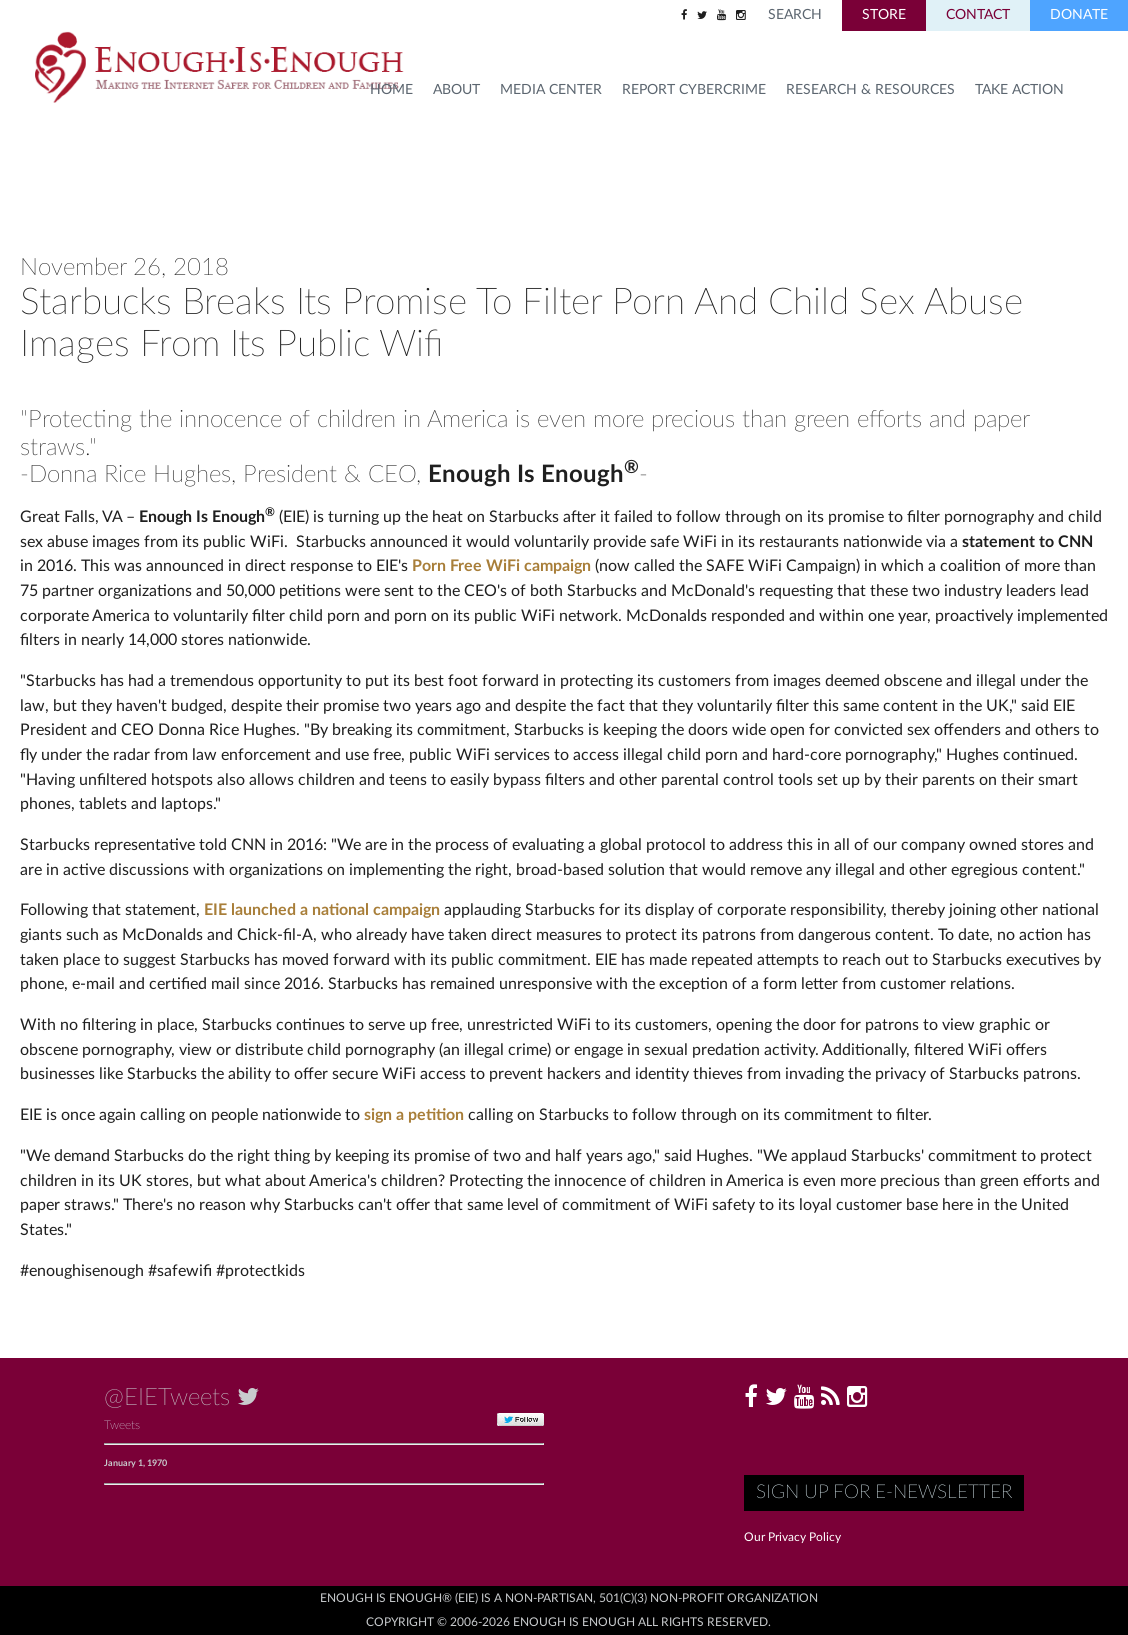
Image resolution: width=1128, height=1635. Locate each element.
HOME (391, 90)
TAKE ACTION (1019, 90)
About (456, 90)
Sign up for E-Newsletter (884, 1492)
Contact (978, 15)
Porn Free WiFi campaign (501, 566)
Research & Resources (870, 90)
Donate (1079, 15)
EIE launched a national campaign (322, 910)
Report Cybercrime (694, 90)
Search (795, 15)
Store (884, 15)
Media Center (551, 90)
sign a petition (414, 1115)
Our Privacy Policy (792, 1537)
